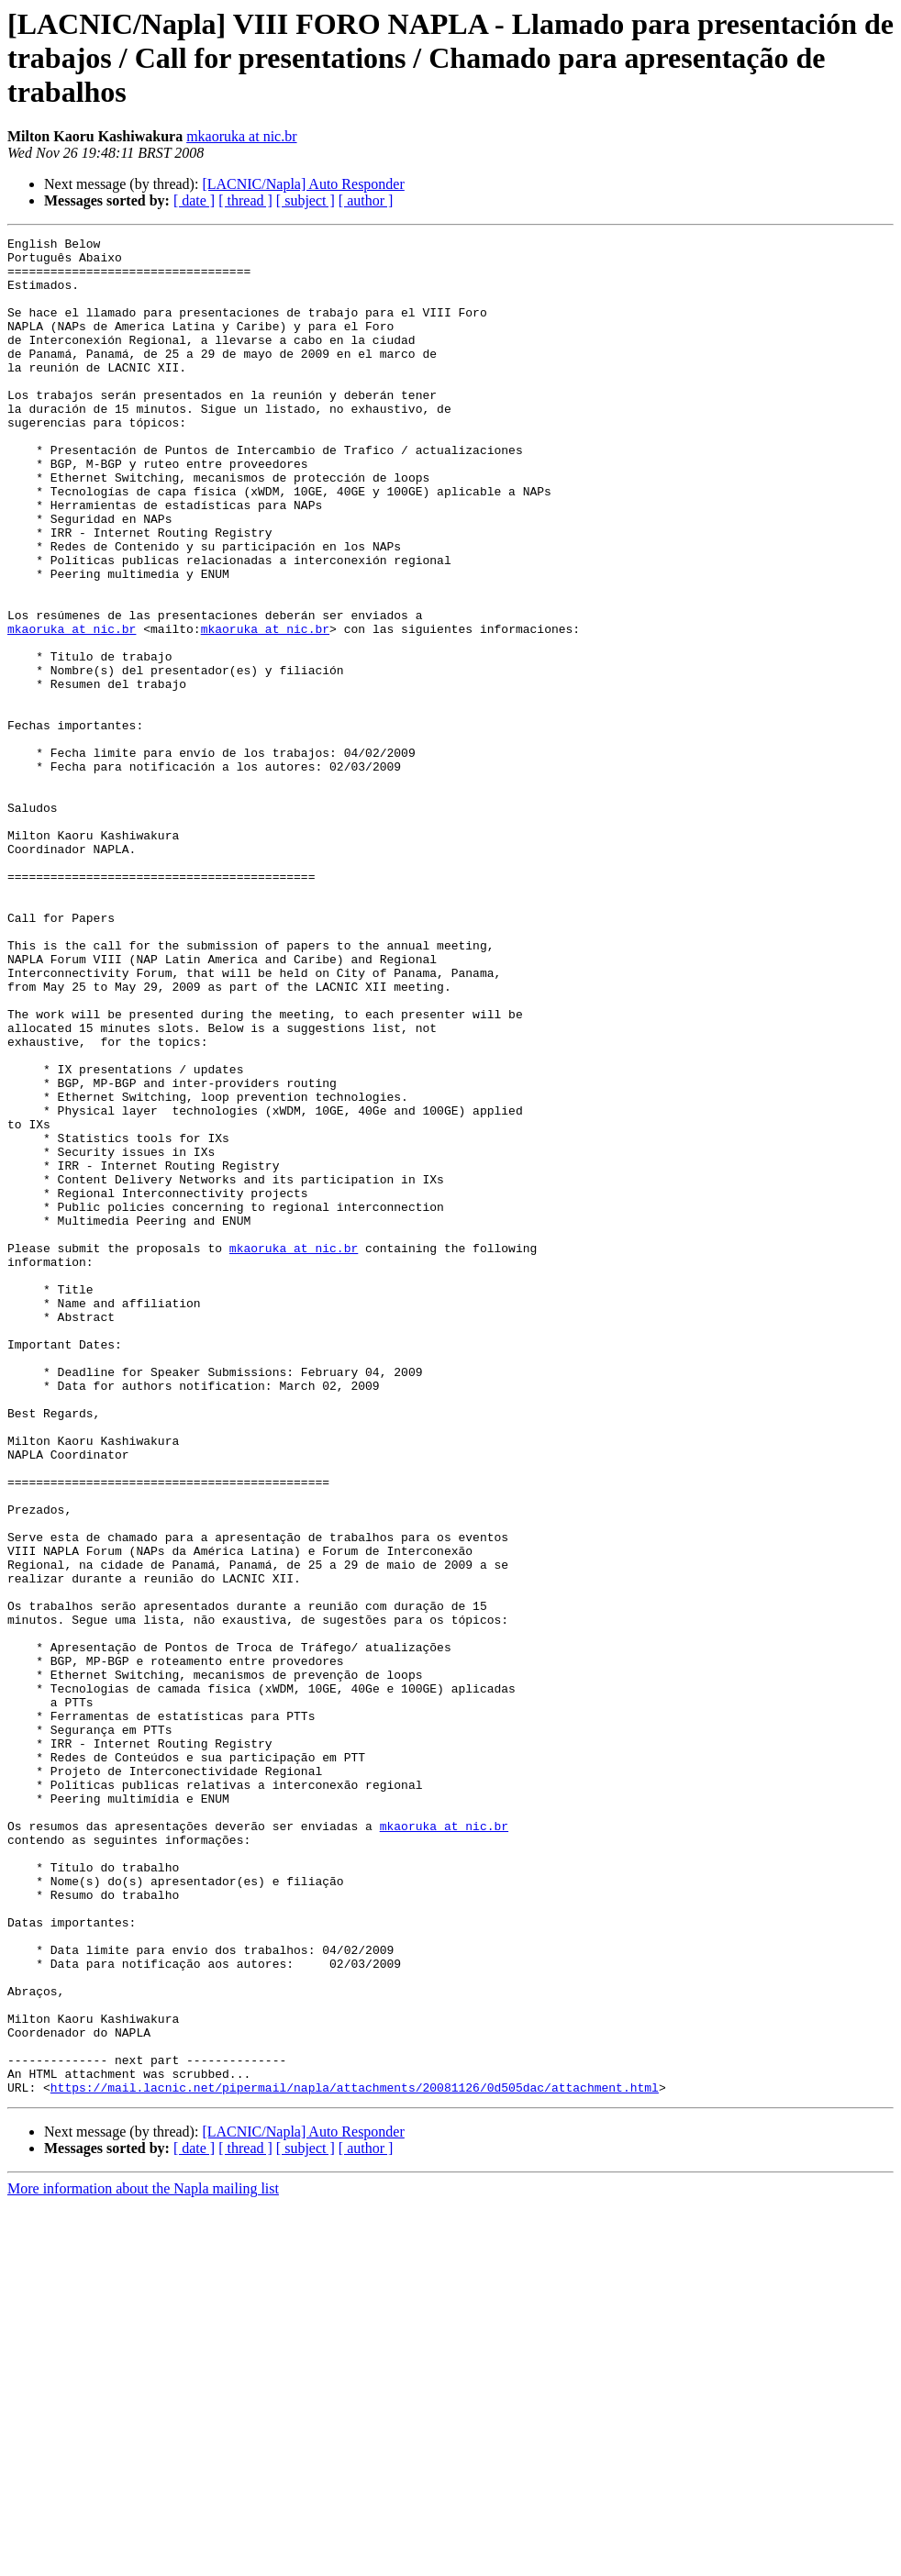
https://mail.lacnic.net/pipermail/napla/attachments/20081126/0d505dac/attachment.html (354, 2458)
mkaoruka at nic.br (241, 136)
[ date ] (194, 200)
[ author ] (366, 200)
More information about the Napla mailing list (143, 2560)
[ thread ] (245, 200)
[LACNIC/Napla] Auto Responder (303, 184)
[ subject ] (305, 200)
